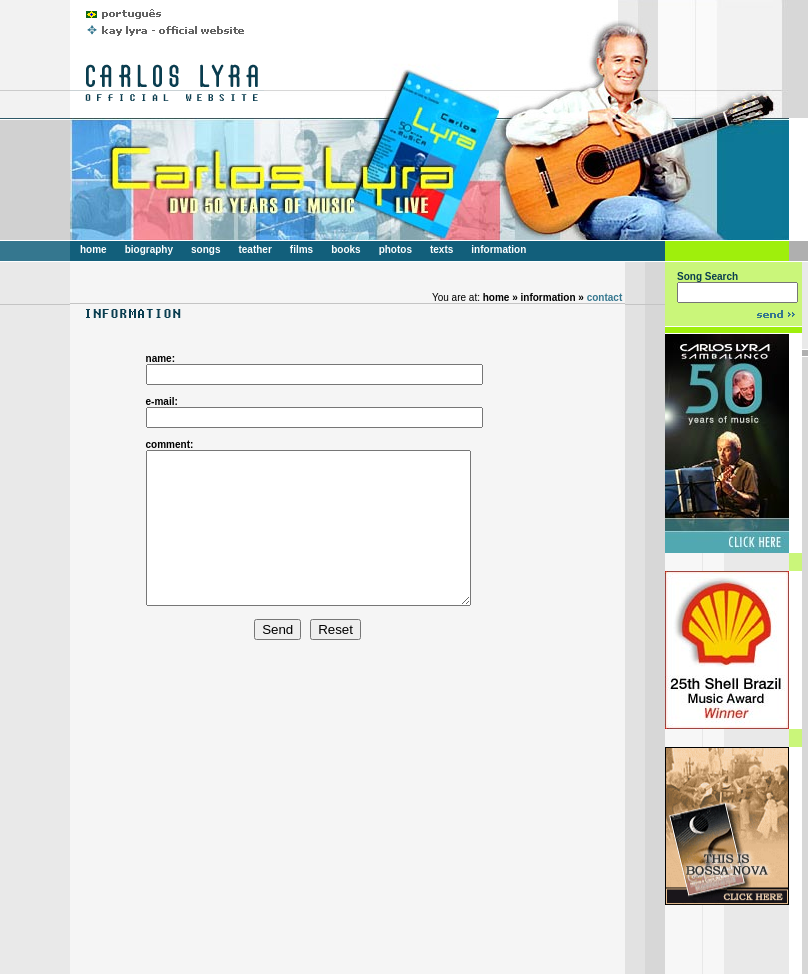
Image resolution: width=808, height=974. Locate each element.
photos (395, 249)
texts (441, 249)
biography (149, 249)
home (93, 249)
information (498, 249)
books (345, 249)
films (301, 249)
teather (254, 249)
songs (205, 249)
